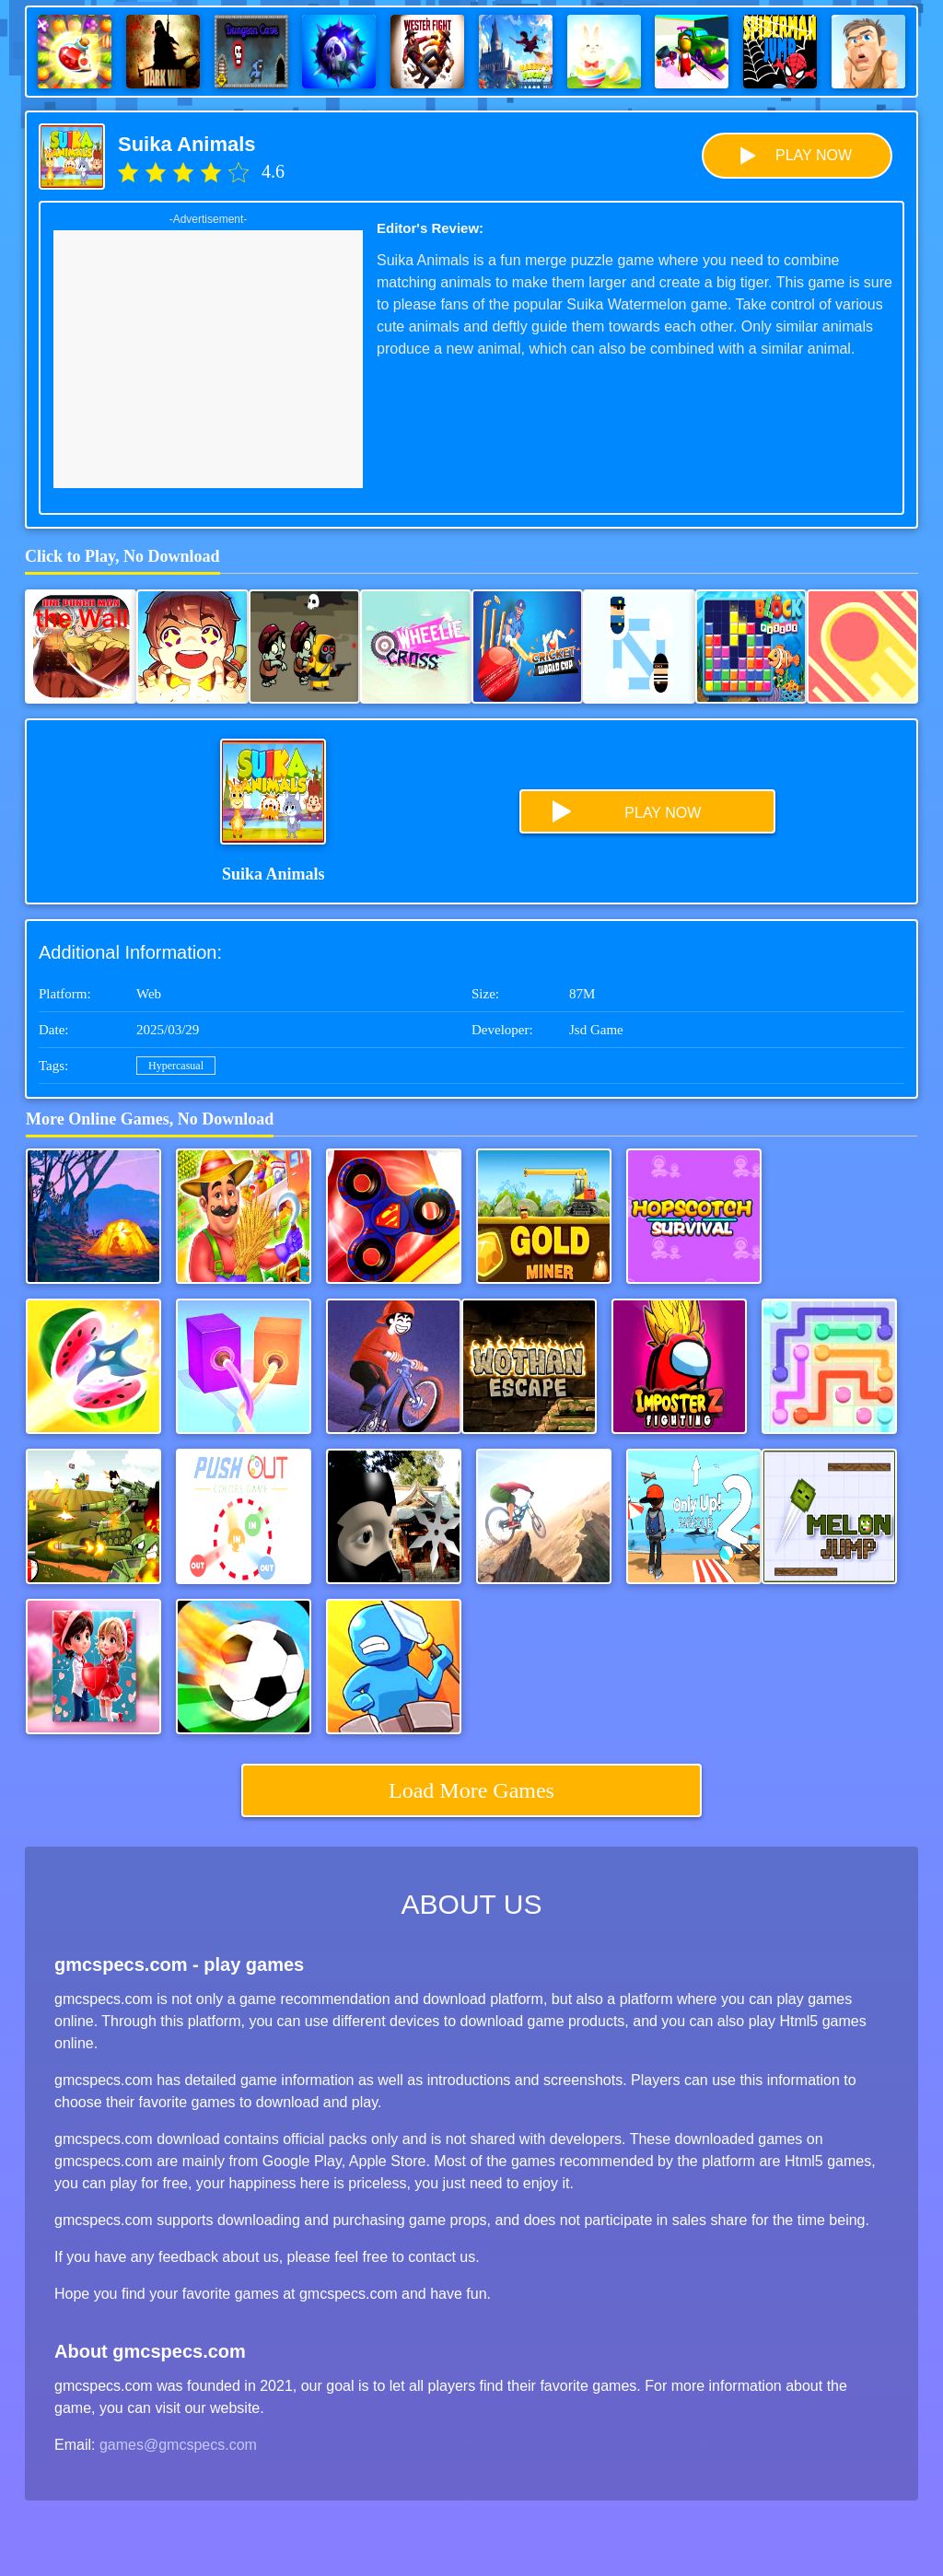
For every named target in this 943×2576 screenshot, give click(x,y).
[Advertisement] (208, 359)
